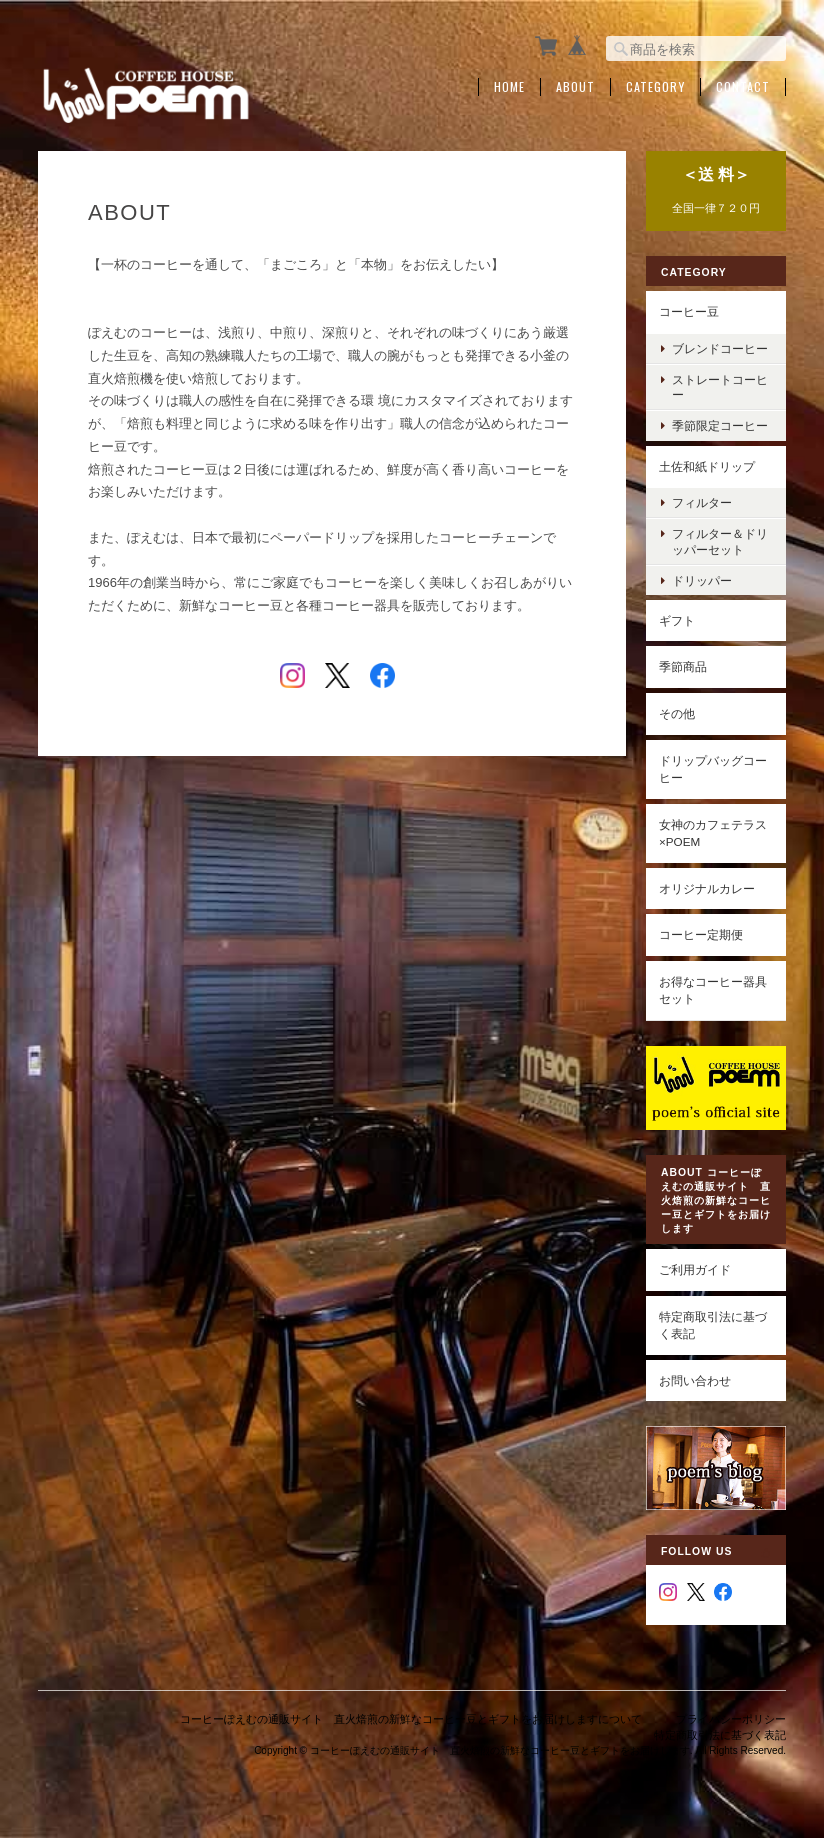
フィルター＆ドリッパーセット (720, 541)
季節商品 (683, 666)
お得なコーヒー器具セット (713, 990)
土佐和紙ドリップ (707, 466)
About (575, 87)
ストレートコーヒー (720, 387)
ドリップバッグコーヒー (713, 769)
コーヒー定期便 (701, 934)
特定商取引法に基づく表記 (713, 1325)
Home (509, 87)
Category (655, 87)
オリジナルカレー (707, 888)
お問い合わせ (695, 1380)
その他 (677, 713)
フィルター (702, 502)
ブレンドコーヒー (720, 348)
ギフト (677, 620)
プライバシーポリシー (731, 1719)
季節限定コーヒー (720, 425)
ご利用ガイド (695, 1269)
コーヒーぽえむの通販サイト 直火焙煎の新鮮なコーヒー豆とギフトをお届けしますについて (411, 1719)
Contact (743, 87)
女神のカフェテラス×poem (713, 833)
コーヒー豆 (689, 311)
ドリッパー (702, 580)
